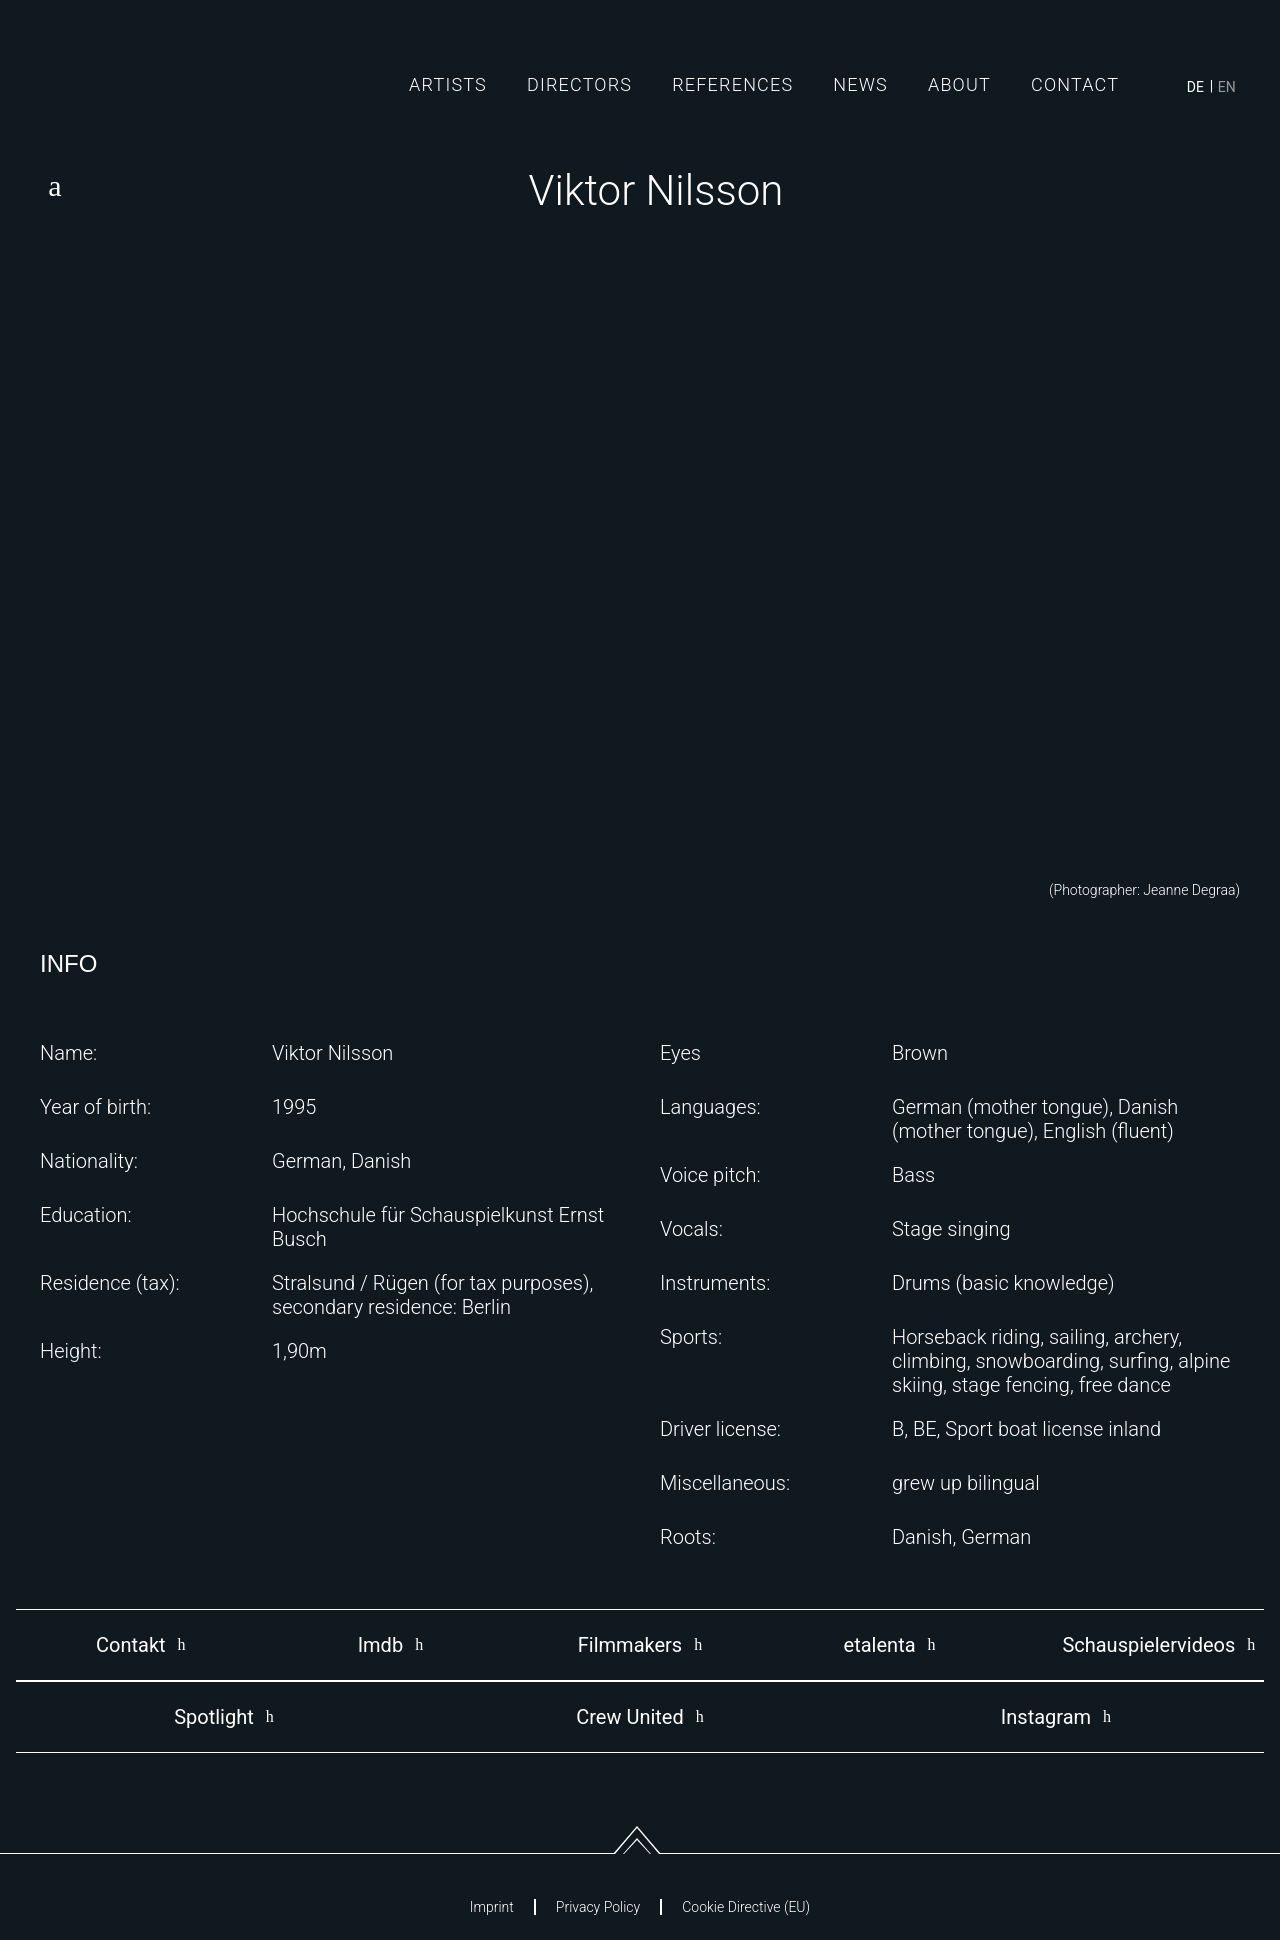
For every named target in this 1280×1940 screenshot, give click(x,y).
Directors (579, 84)
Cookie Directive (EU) (746, 1907)
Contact (1075, 84)
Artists (448, 84)
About (959, 84)
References (732, 84)
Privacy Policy (598, 1907)
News (860, 84)
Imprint (492, 1907)
